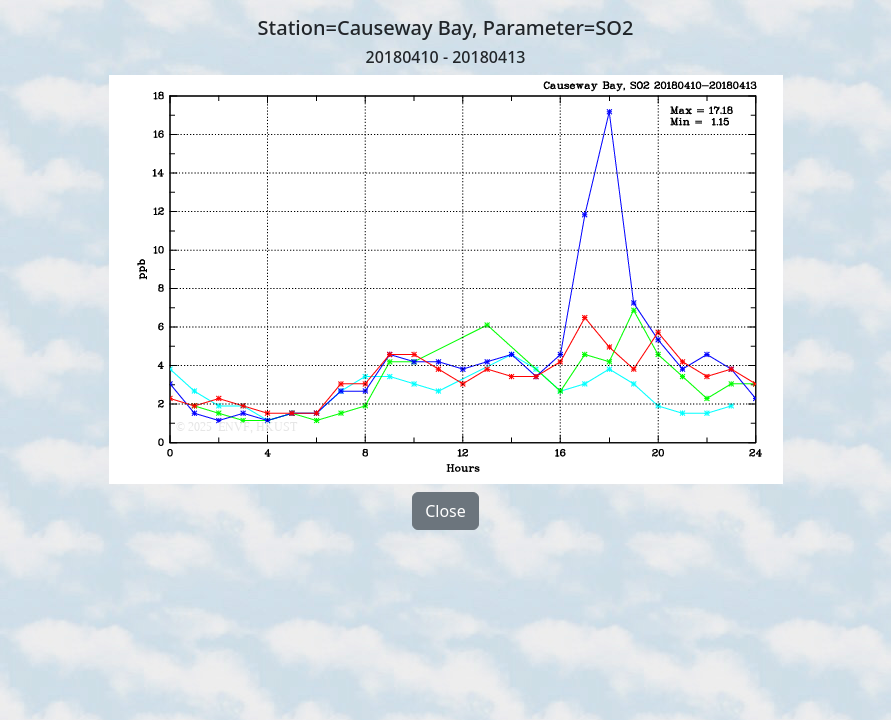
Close (445, 511)
